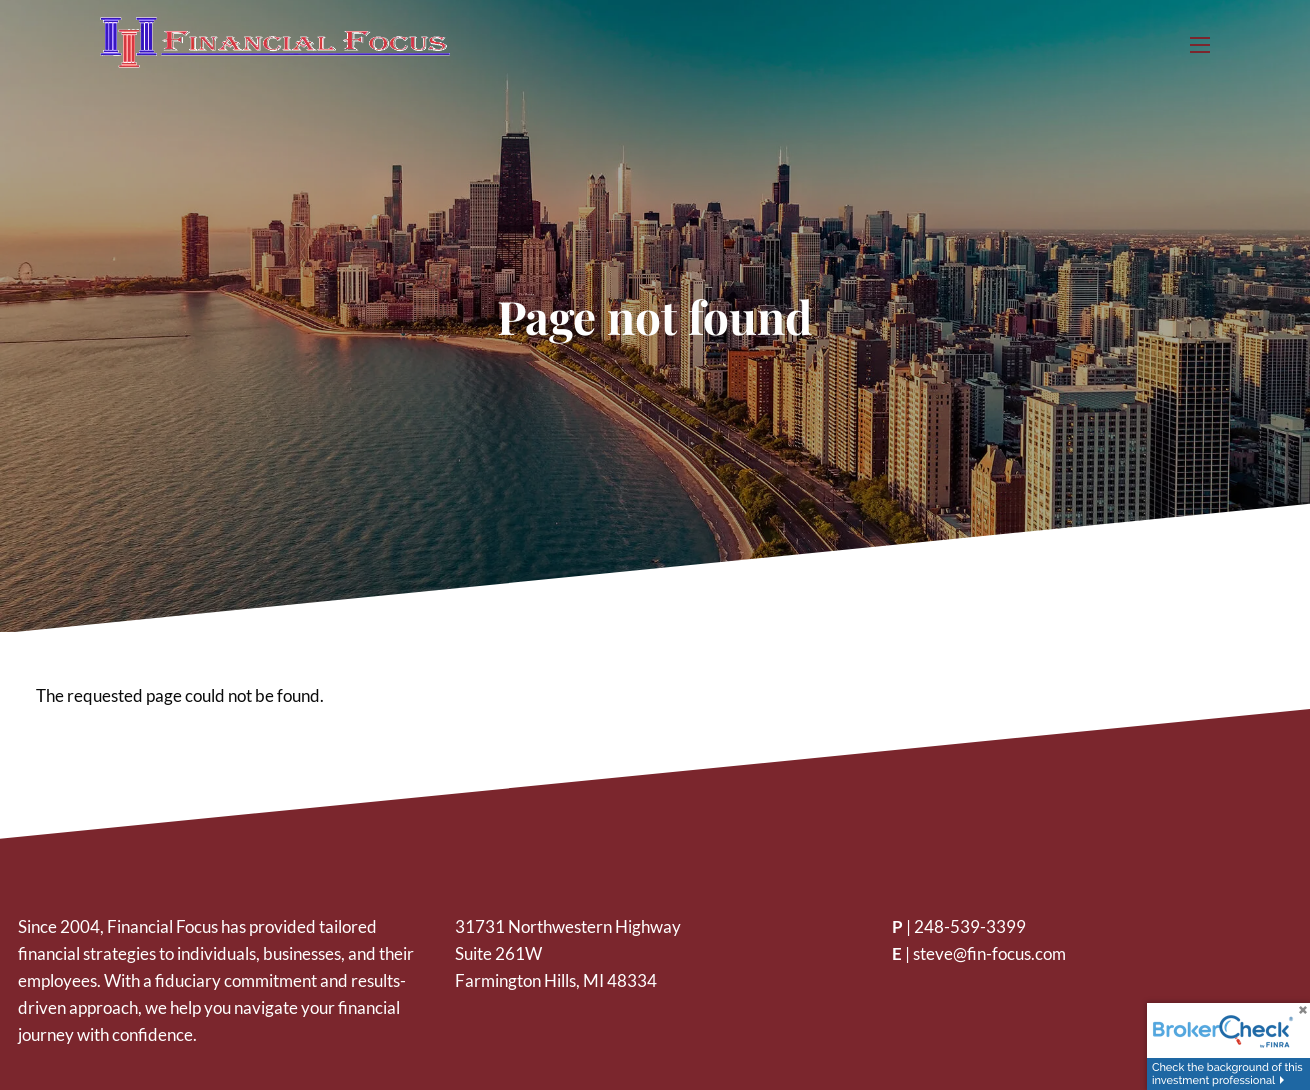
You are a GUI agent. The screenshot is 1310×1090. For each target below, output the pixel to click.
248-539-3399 (970, 926)
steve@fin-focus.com (989, 953)
